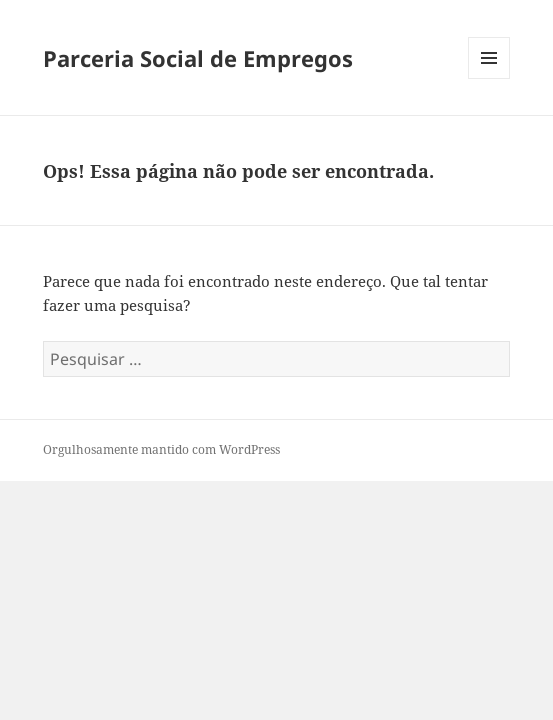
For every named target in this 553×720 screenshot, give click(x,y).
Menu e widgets (489, 78)
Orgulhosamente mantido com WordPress (161, 449)
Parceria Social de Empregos (198, 58)
